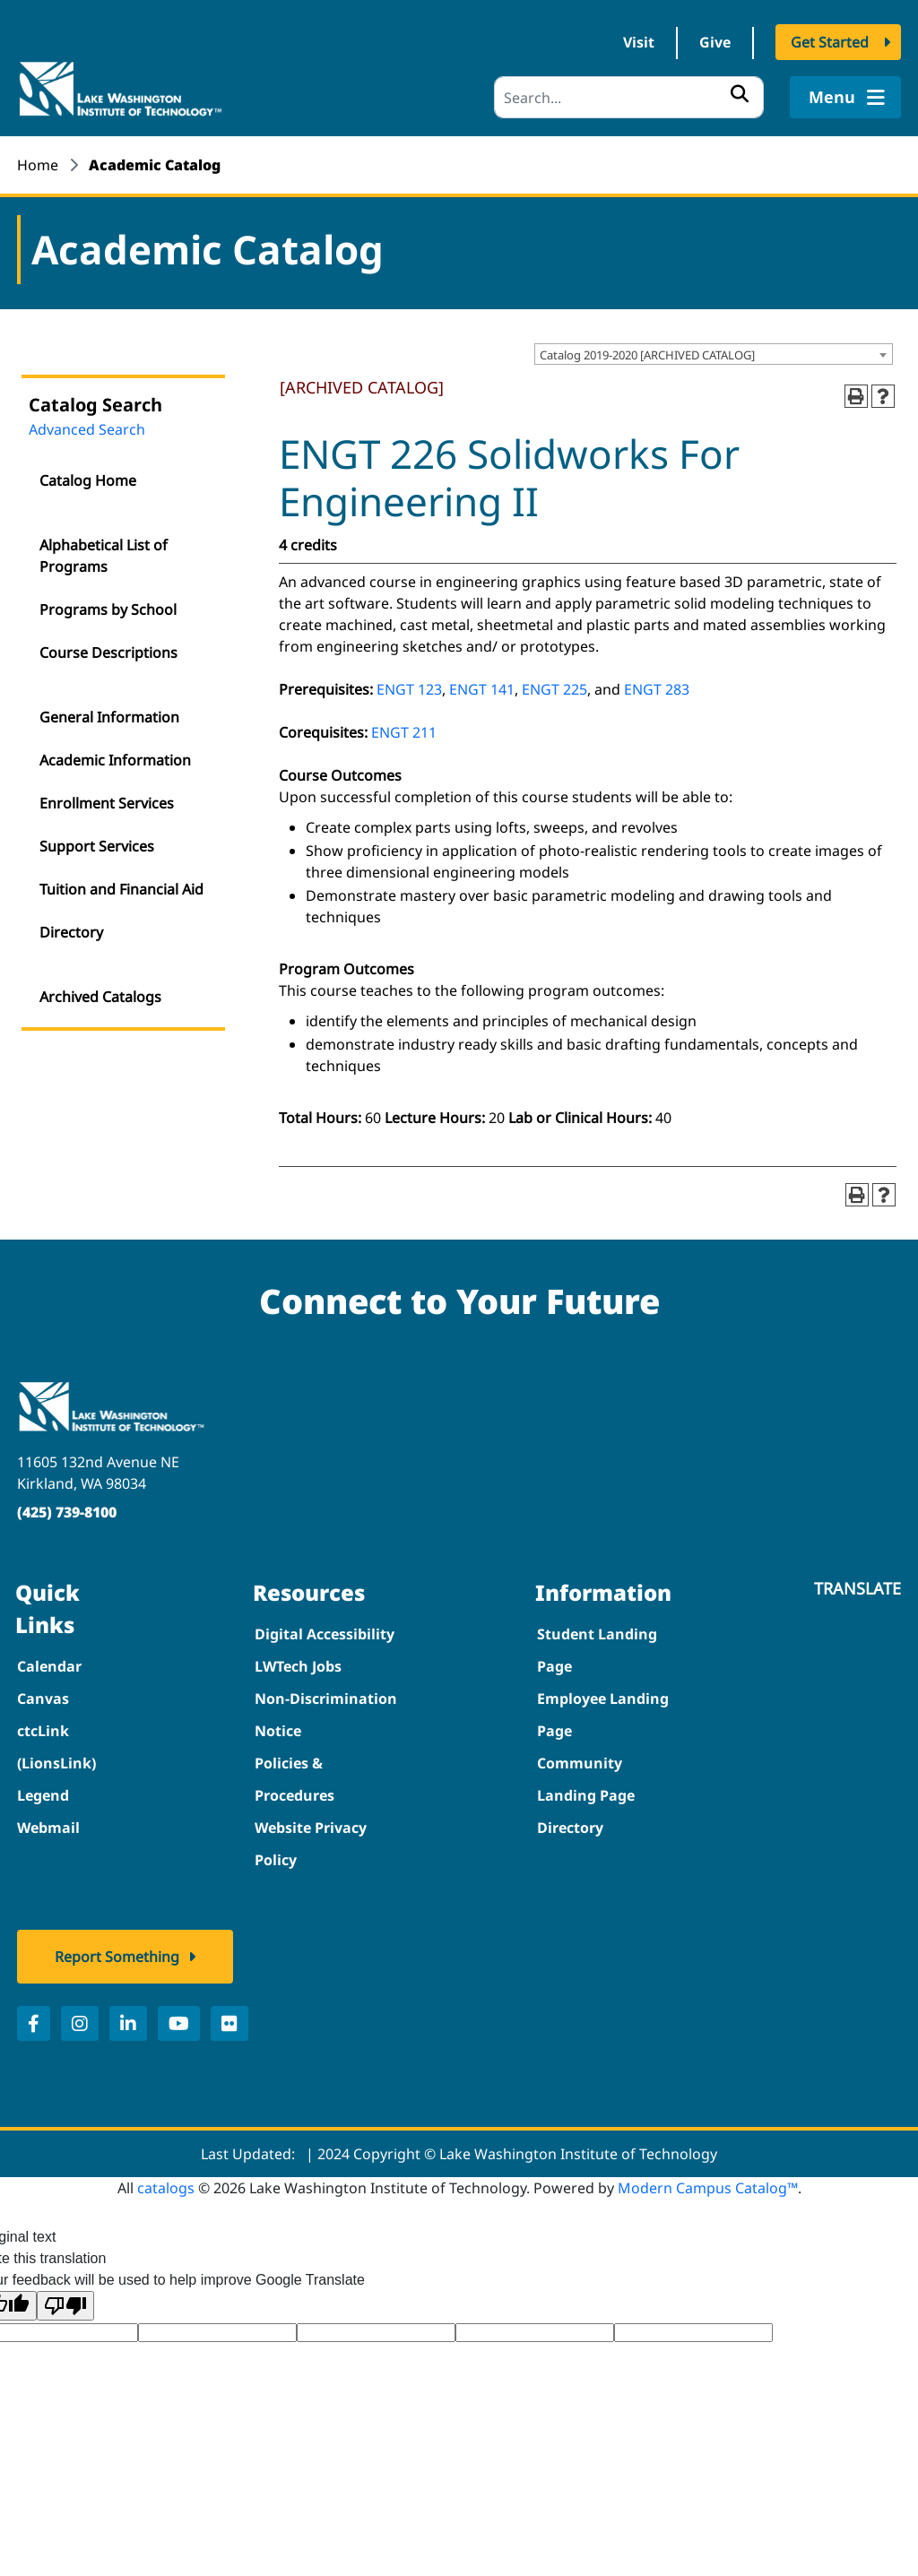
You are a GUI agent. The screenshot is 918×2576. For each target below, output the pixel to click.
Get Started (830, 43)
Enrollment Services (106, 804)
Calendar (49, 1667)
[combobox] (713, 355)
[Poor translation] (65, 2306)
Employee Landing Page (603, 1716)
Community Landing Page (586, 1780)
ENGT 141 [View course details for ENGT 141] (482, 690)
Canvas (43, 1699)
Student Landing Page (597, 1651)
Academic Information (115, 761)
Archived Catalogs (100, 997)
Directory (71, 933)
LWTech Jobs (298, 1667)
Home (37, 166)
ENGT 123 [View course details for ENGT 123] (409, 690)
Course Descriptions (108, 653)
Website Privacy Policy (311, 1845)
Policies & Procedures (294, 1780)
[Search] (629, 98)
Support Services (96, 847)
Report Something (117, 1957)
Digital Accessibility (324, 1635)
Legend (43, 1796)
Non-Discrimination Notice (326, 1716)
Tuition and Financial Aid (121, 890)
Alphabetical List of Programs (103, 556)
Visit (638, 43)
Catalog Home (87, 481)
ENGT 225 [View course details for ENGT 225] (554, 690)
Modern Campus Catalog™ (708, 2189)
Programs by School (108, 610)
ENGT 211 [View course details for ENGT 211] (404, 733)
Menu (845, 97)
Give (715, 43)
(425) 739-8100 (67, 1513)
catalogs (166, 2189)
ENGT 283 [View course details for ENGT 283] (656, 690)
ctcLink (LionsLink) (56, 1748)
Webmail (48, 1828)
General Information (109, 718)
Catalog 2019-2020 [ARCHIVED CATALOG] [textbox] (647, 356)
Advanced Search (87, 430)
